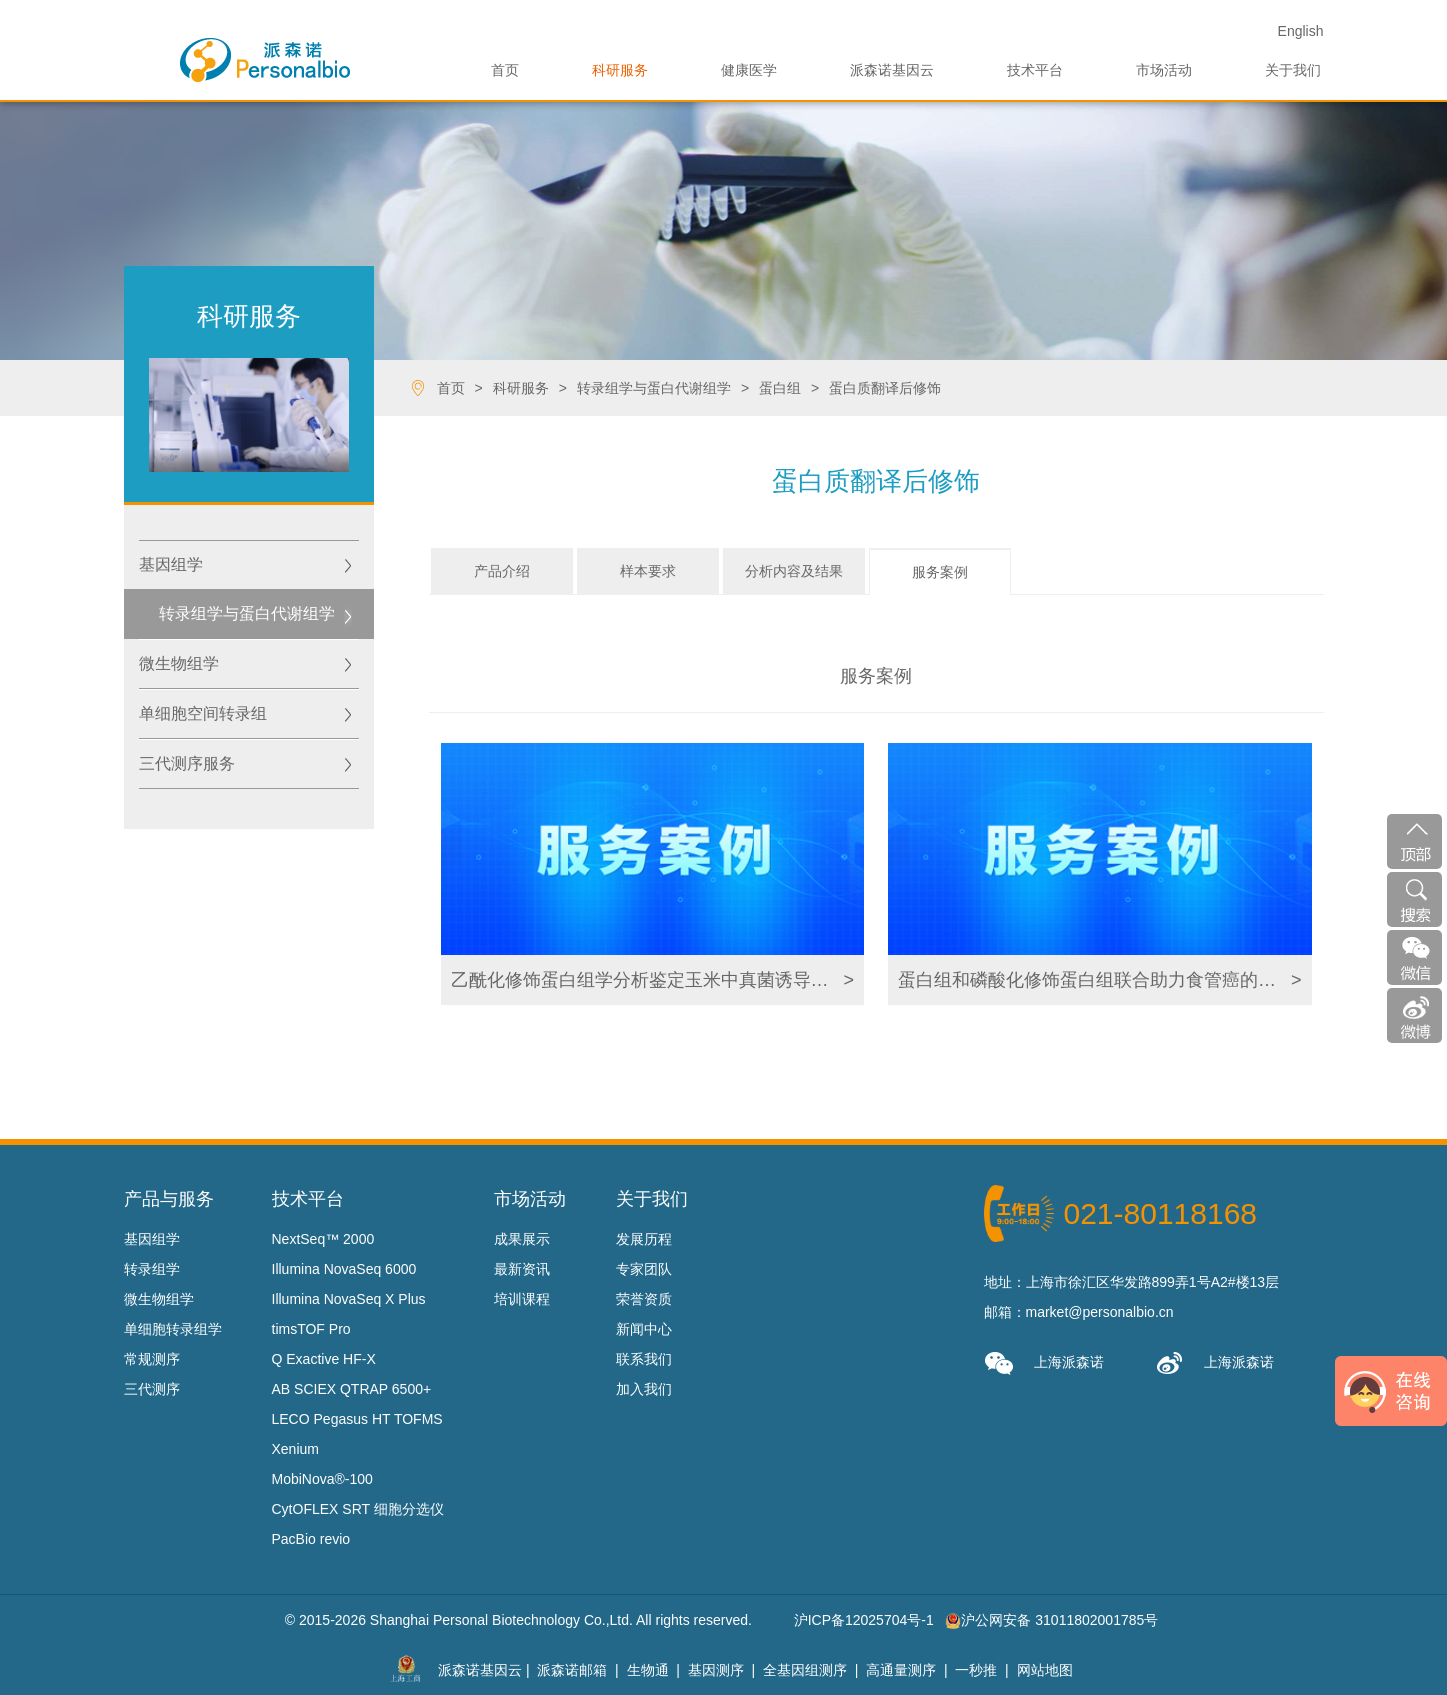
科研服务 (620, 70)
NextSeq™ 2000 (323, 1239)
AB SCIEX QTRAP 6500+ (352, 1389)
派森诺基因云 (892, 70)
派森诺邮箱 (572, 1670)
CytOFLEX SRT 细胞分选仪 (358, 1509)
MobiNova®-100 (322, 1479)
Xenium (295, 1449)
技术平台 (1035, 70)
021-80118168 (1161, 1213)
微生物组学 (179, 663)
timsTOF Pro (311, 1329)
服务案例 (940, 572)
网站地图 (1045, 1670)
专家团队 (644, 1269)
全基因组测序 (805, 1670)
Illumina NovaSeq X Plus (349, 1299)
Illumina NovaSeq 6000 (344, 1269)
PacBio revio (311, 1539)
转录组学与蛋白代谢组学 (247, 613)
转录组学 (152, 1269)
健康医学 (749, 70)
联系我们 (644, 1359)
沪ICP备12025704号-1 (864, 1620)
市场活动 (1164, 70)
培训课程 (522, 1299)
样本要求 (648, 571)
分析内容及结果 (794, 571)
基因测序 (716, 1670)
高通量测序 (901, 1670)
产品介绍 (502, 571)
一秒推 (976, 1670)
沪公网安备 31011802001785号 (1051, 1620)
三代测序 (152, 1389)
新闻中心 (644, 1329)
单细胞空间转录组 (203, 713)
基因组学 (171, 564)
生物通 (648, 1670)
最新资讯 (522, 1269)
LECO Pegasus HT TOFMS (357, 1419)
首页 (505, 70)
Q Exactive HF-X (324, 1359)
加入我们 (644, 1389)
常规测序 (152, 1359)
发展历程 (644, 1239)
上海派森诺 (1044, 1363)
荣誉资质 (644, 1299)
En (1301, 31)
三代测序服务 (187, 763)
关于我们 (1293, 70)
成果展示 (522, 1239)
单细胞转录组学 (173, 1329)
